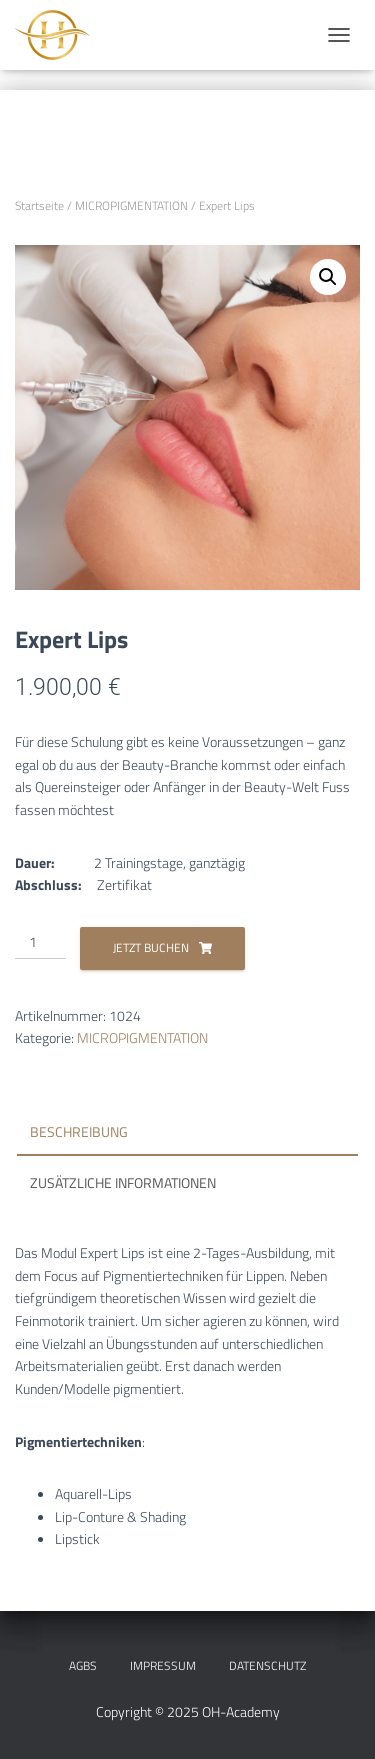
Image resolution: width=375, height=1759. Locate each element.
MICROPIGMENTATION (131, 205)
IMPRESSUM (163, 1665)
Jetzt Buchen (151, 947)
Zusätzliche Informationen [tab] (123, 1182)
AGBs (83, 1665)
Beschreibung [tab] (79, 1131)
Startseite (39, 205)
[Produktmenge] (40, 943)
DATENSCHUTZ (267, 1665)
